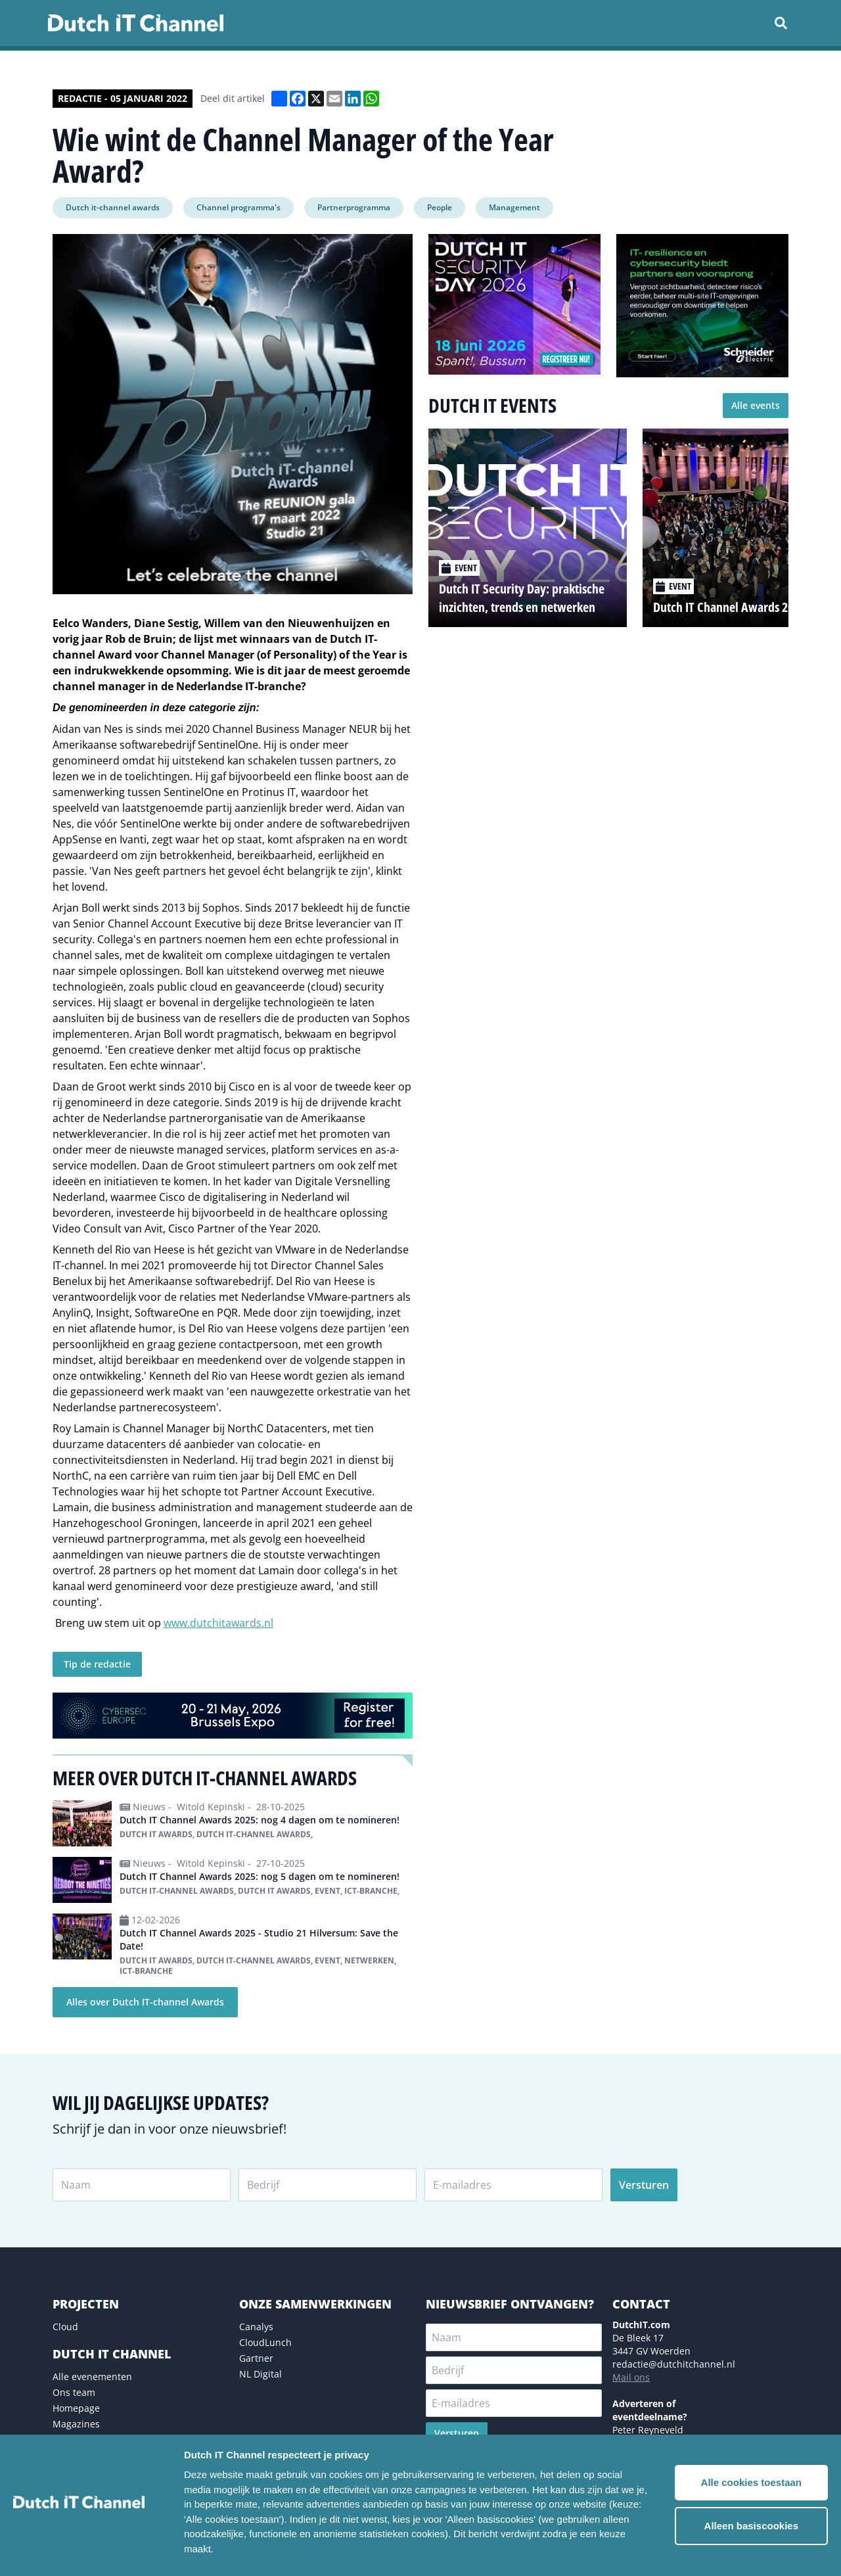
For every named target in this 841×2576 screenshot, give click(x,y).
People (439, 207)
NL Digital (260, 2374)
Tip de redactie (97, 1664)
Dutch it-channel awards (113, 207)
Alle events (755, 405)
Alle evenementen (92, 2376)
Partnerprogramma (353, 207)
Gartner (256, 2358)
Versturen (644, 2185)
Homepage (76, 2408)
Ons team (74, 2392)
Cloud (65, 2326)
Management (514, 207)
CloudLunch (265, 2342)
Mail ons (631, 2377)
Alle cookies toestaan (751, 2482)
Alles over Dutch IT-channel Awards (145, 2002)
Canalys (256, 2326)
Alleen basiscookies (751, 2525)
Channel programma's (238, 207)
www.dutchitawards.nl (218, 1623)
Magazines (76, 2424)
